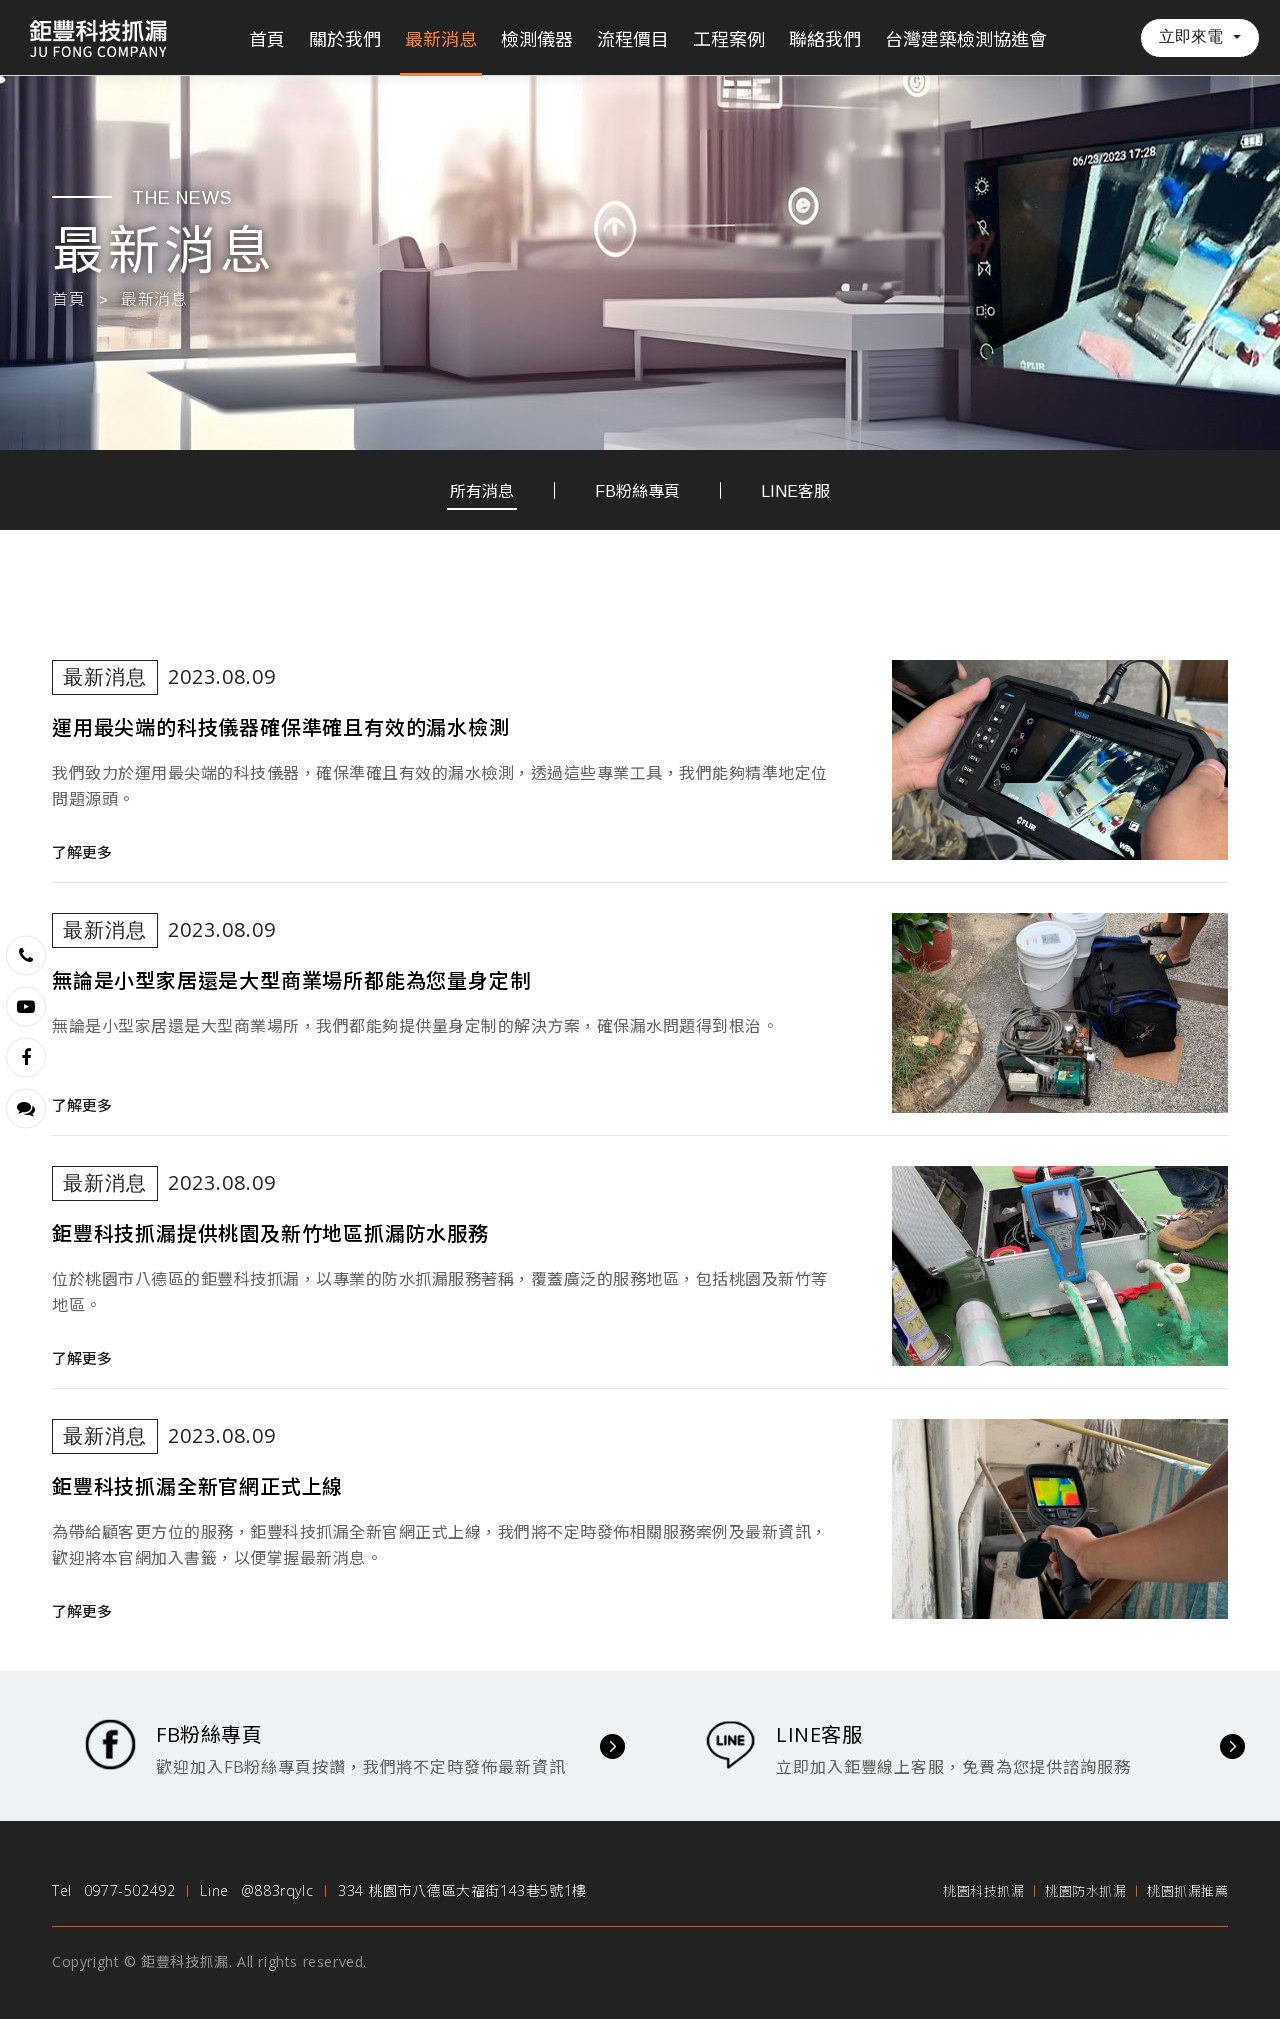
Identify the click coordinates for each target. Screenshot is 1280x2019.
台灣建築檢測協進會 (966, 40)
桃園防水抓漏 (1085, 1891)
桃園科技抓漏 (983, 1891)
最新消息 (441, 40)
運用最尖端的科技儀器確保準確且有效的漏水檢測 (281, 728)
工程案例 (729, 40)
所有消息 (482, 491)
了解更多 (82, 852)
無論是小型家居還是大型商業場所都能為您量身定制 (291, 981)
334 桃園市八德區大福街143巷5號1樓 (462, 1890)
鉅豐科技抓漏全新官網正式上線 (197, 1487)
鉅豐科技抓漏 (100, 37)
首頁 (267, 40)
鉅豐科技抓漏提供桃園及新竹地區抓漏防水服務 (270, 1234)
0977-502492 (130, 1890)
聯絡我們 (825, 40)
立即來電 (1191, 36)
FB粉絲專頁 (637, 491)
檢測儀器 (537, 40)
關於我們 (345, 40)
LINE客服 (795, 491)
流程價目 (633, 40)
